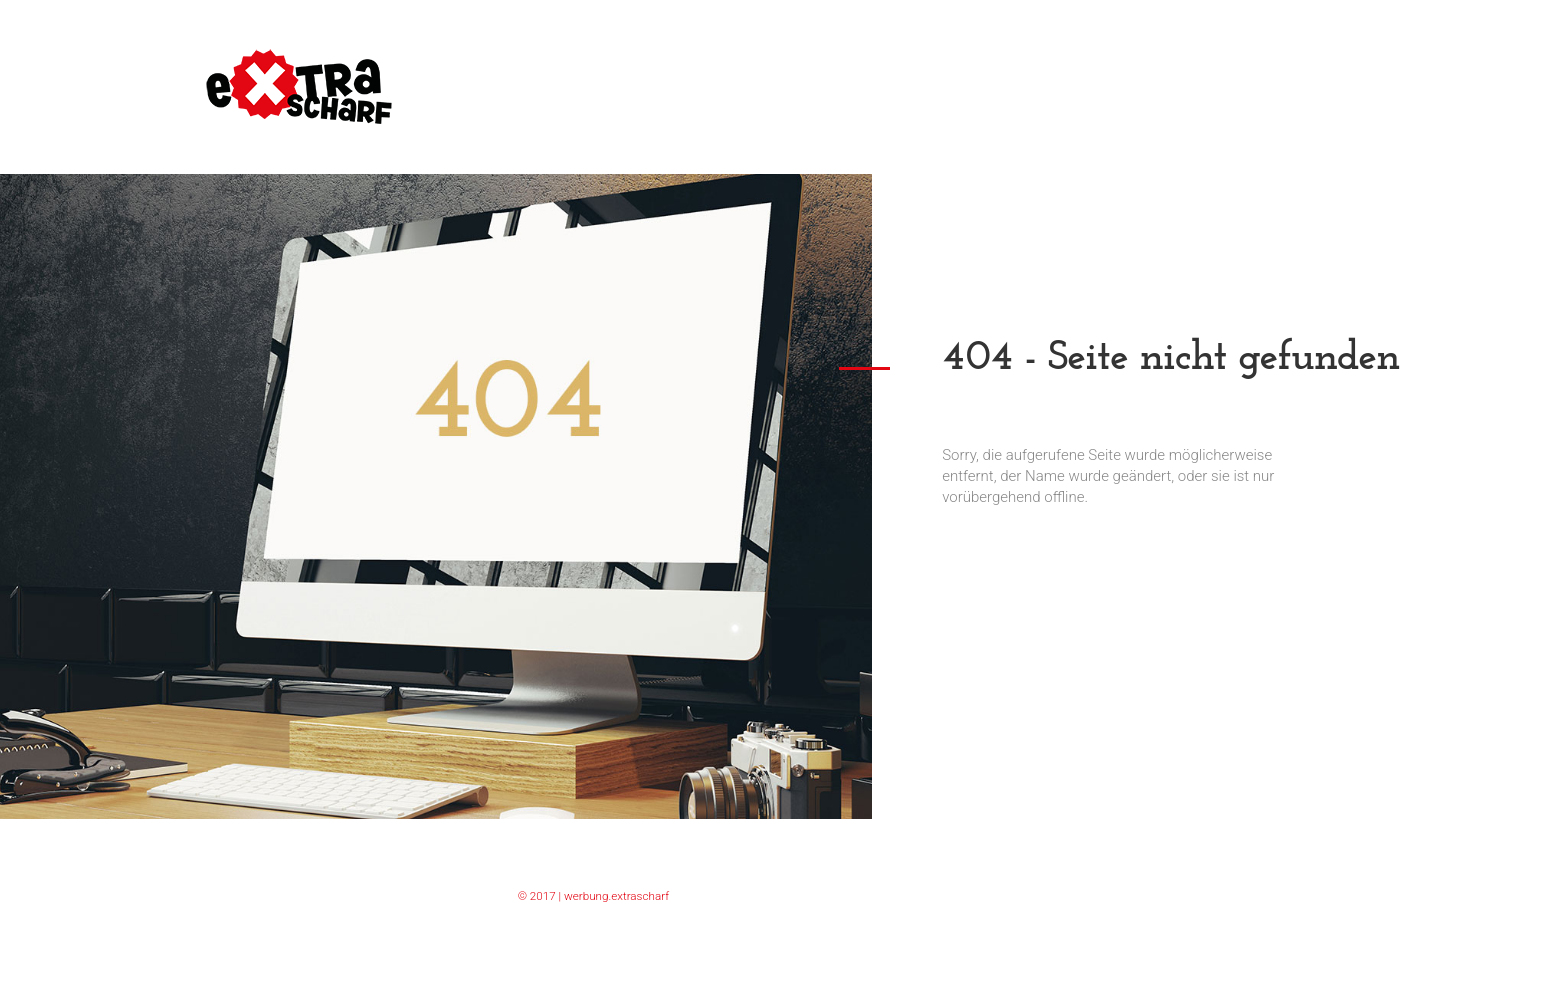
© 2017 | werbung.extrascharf (593, 896)
